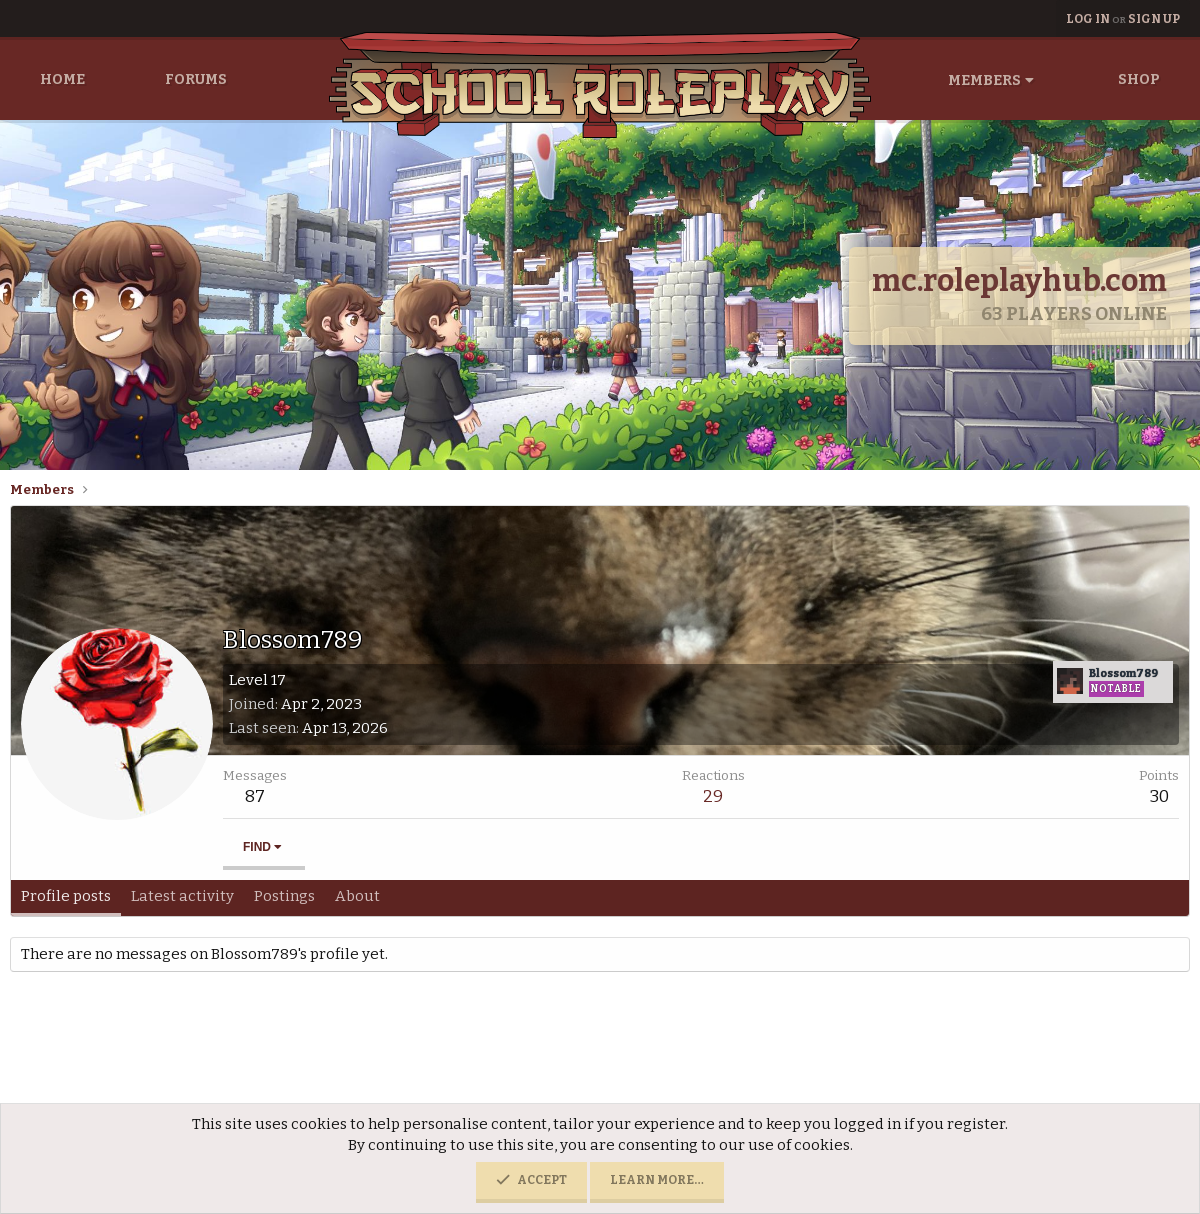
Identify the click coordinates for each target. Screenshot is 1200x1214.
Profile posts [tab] (66, 896)
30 (1159, 796)
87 (255, 796)
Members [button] (984, 80)
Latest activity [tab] (182, 896)
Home (62, 79)
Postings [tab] (284, 896)
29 (713, 796)
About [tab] (357, 896)
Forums (196, 79)
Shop (1139, 79)
